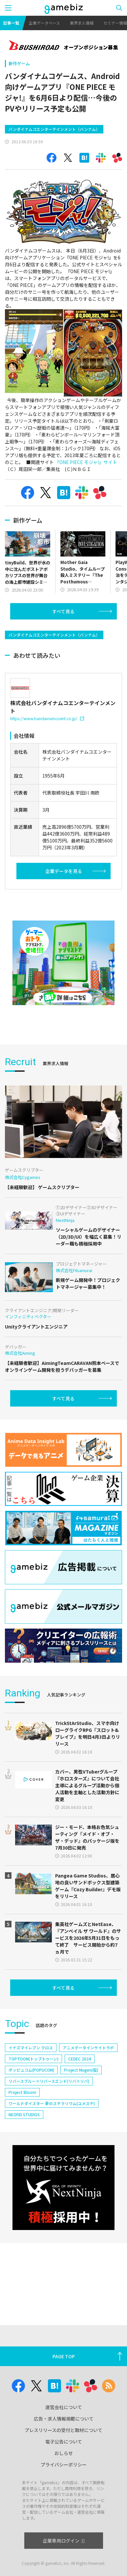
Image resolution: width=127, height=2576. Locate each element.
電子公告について (63, 2441)
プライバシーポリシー (64, 2464)
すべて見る (63, 611)
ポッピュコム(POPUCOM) (31, 2070)
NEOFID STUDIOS (24, 2114)
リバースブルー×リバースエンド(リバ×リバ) (49, 2081)
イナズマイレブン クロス (31, 2047)
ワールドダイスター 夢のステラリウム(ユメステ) (52, 2103)
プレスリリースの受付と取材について (63, 2430)
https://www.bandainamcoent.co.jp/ (47, 718)
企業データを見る (63, 871)
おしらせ (63, 2453)
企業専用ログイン (63, 2540)
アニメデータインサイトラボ (88, 2047)
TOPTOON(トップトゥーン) (33, 2058)
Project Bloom (22, 2092)
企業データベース (44, 23)
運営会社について (63, 2407)
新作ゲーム (19, 63)
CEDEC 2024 (79, 2058)
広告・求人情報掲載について (64, 2418)
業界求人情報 (82, 23)
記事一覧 (11, 23)
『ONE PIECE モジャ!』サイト (86, 462)
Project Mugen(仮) (81, 2070)
